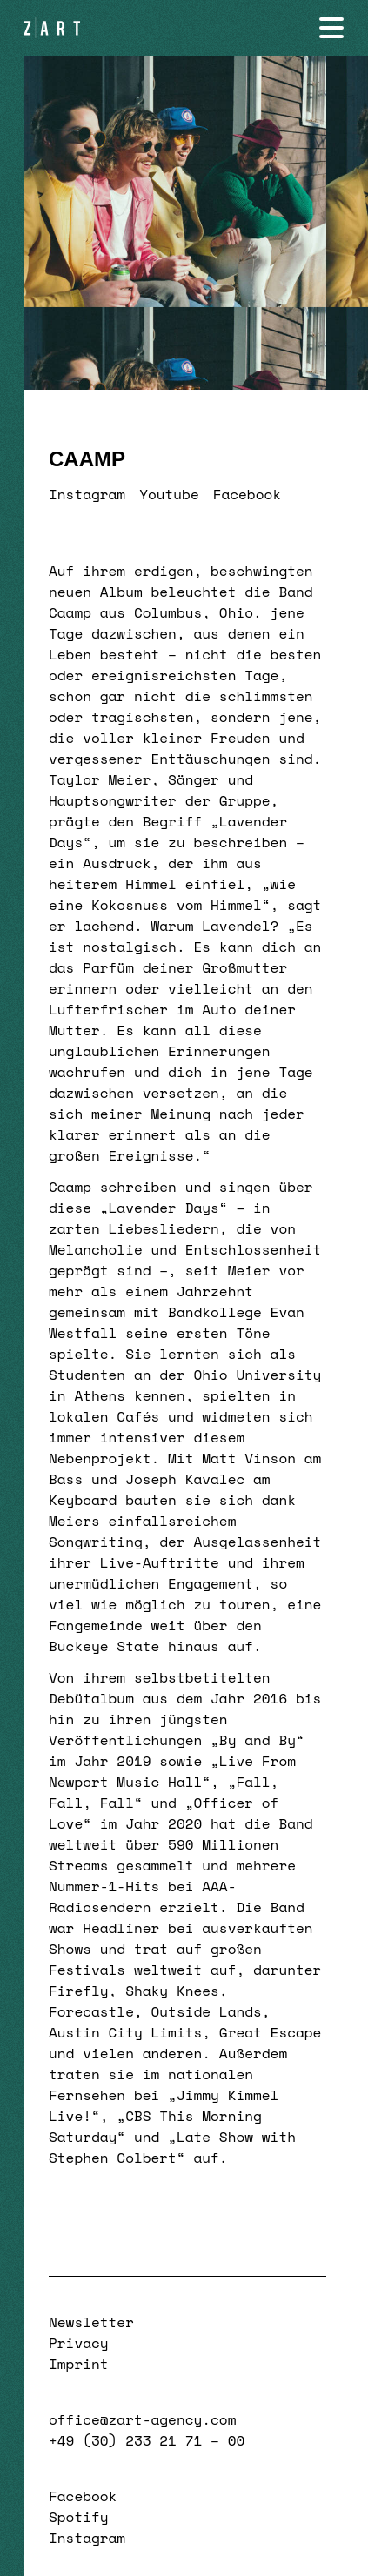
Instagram (87, 494)
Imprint (79, 2363)
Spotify (79, 2516)
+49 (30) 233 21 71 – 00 (146, 2440)
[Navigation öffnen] (331, 27)
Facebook (247, 494)
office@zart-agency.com (142, 2419)
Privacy (79, 2342)
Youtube (169, 494)
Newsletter (91, 2322)
